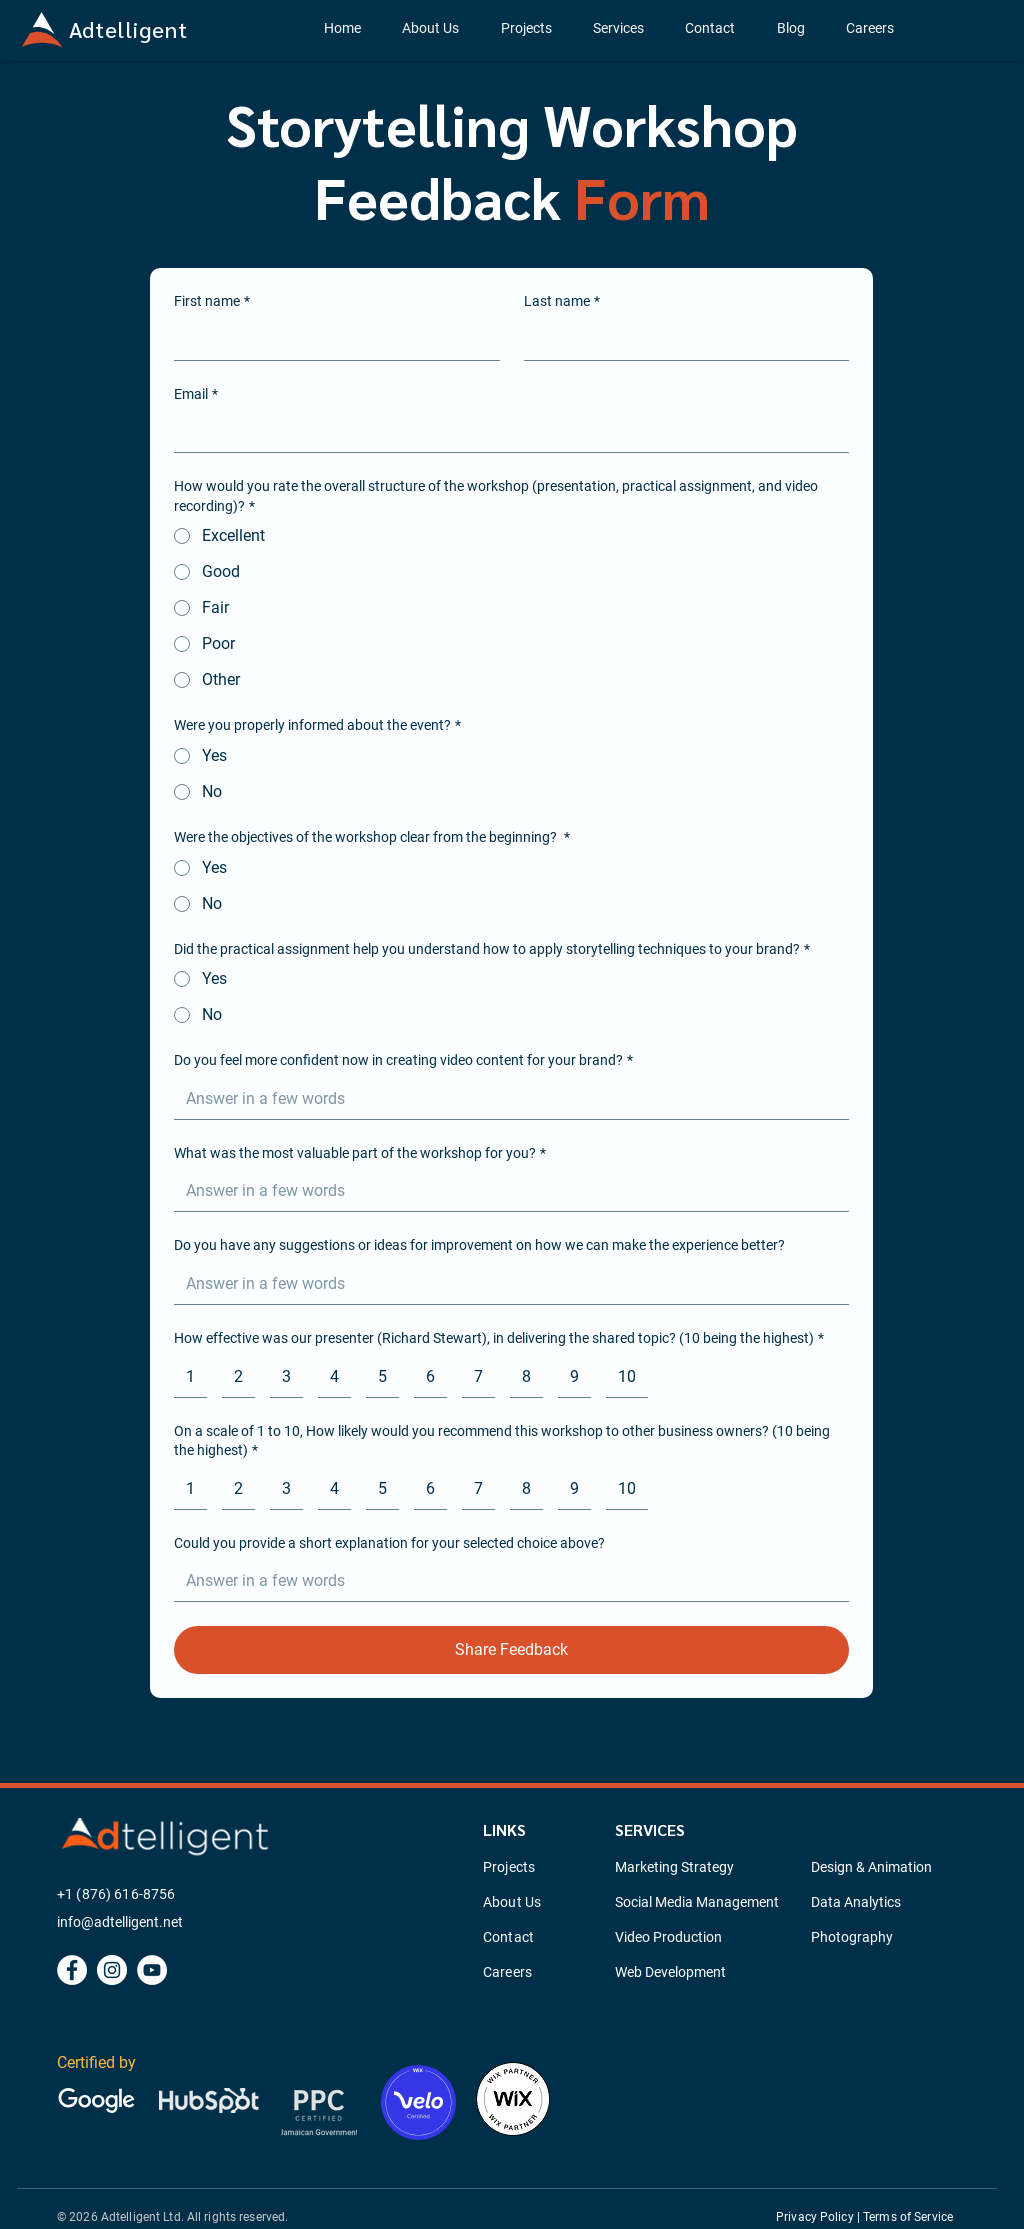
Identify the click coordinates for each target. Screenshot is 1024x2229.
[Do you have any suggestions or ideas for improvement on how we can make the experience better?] (505, 1284)
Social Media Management (697, 1902)
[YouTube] (152, 1970)
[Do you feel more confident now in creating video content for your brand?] (505, 1099)
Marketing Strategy (674, 1867)
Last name (562, 302)
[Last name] (681, 340)
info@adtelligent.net (120, 1922)
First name (212, 302)
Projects (509, 1867)
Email (196, 395)
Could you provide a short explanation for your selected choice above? (389, 1543)
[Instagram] (112, 1970)
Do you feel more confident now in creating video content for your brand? (403, 1061)
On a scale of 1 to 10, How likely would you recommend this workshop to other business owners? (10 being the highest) (502, 1442)
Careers (507, 1972)
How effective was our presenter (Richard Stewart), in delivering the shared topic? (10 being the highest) (499, 1339)
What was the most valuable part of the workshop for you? (360, 1154)
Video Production (668, 1937)
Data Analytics (856, 1902)
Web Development (670, 1972)
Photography (852, 1937)
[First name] (331, 340)
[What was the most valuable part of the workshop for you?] (505, 1191)
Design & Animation (871, 1867)
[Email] (505, 432)
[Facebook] (72, 1970)
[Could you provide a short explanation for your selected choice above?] (505, 1581)
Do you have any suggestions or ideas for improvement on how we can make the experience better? (479, 1245)
